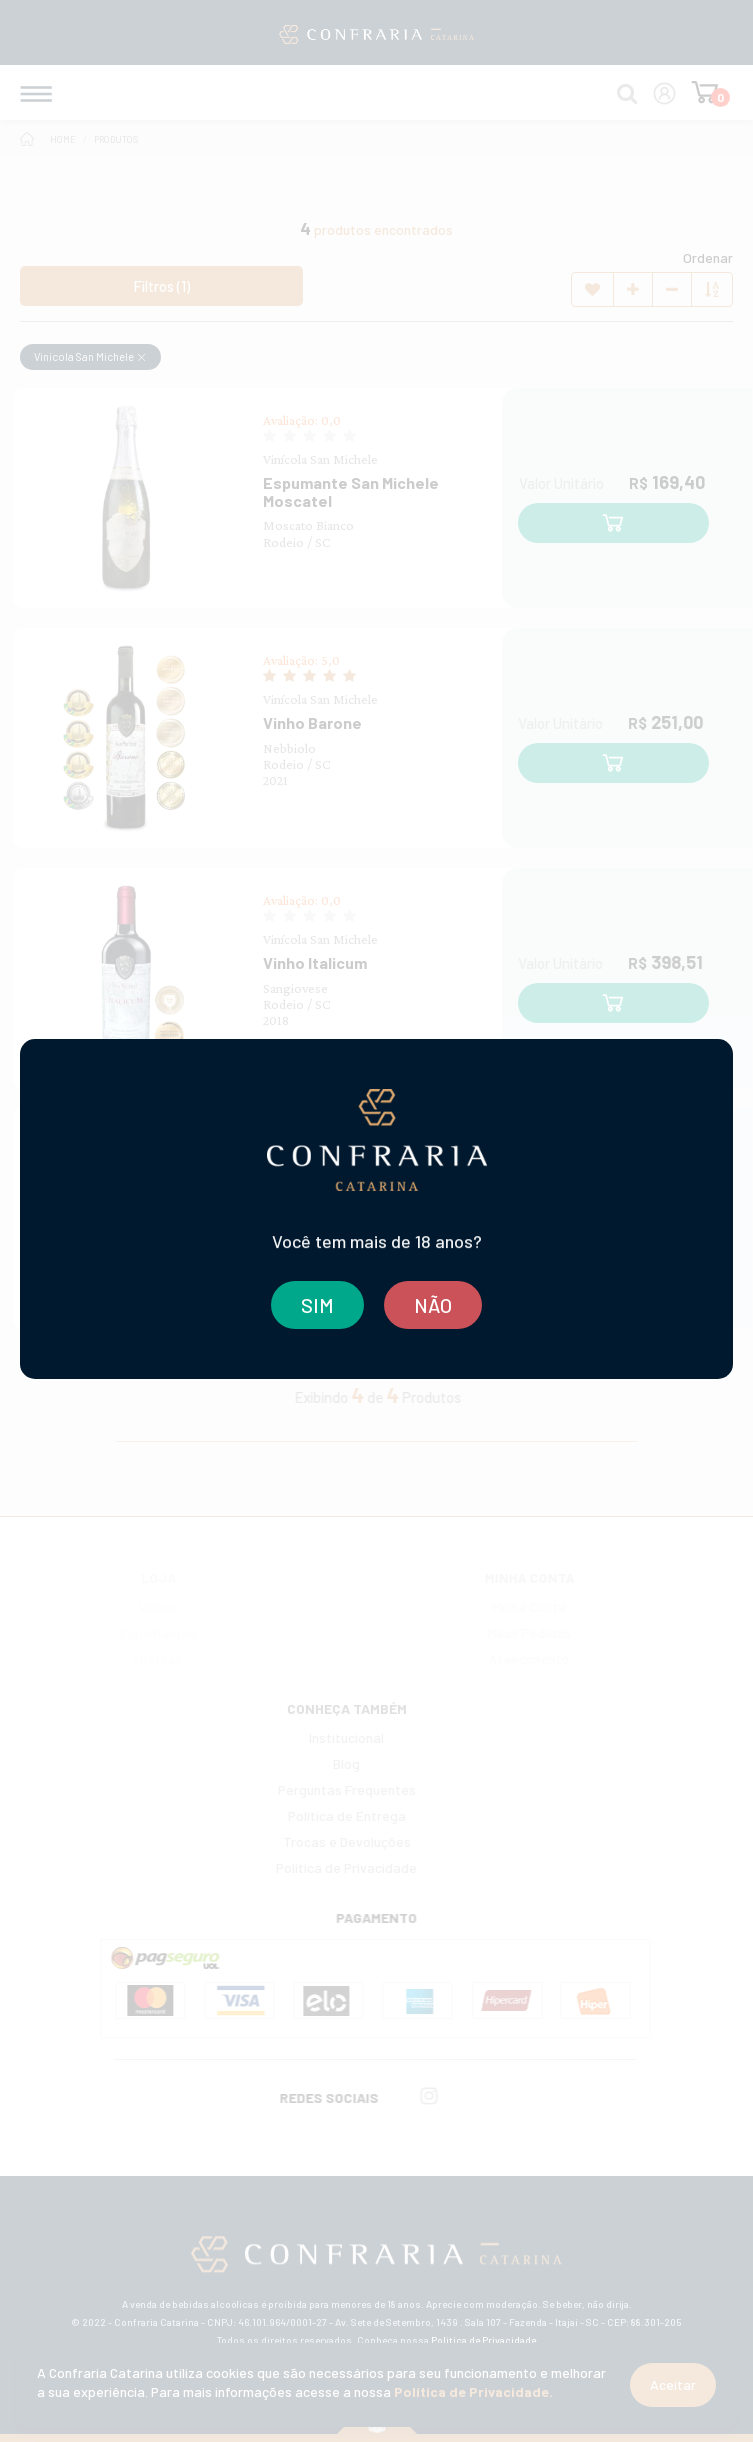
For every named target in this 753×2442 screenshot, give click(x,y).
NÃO (433, 1305)
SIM (317, 1305)
